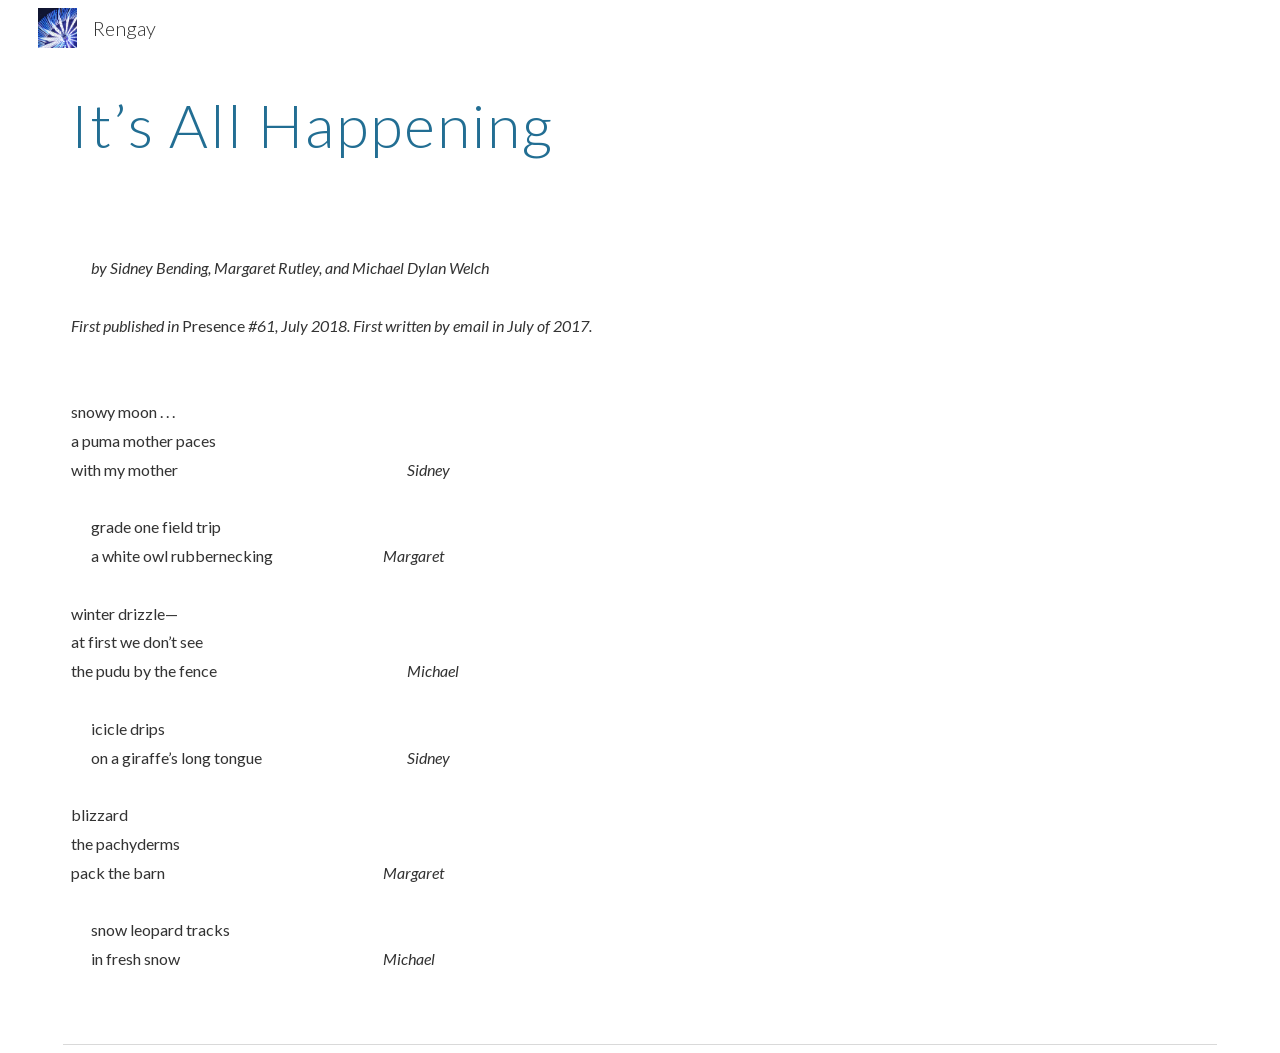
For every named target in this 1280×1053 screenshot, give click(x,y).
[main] (640, 125)
